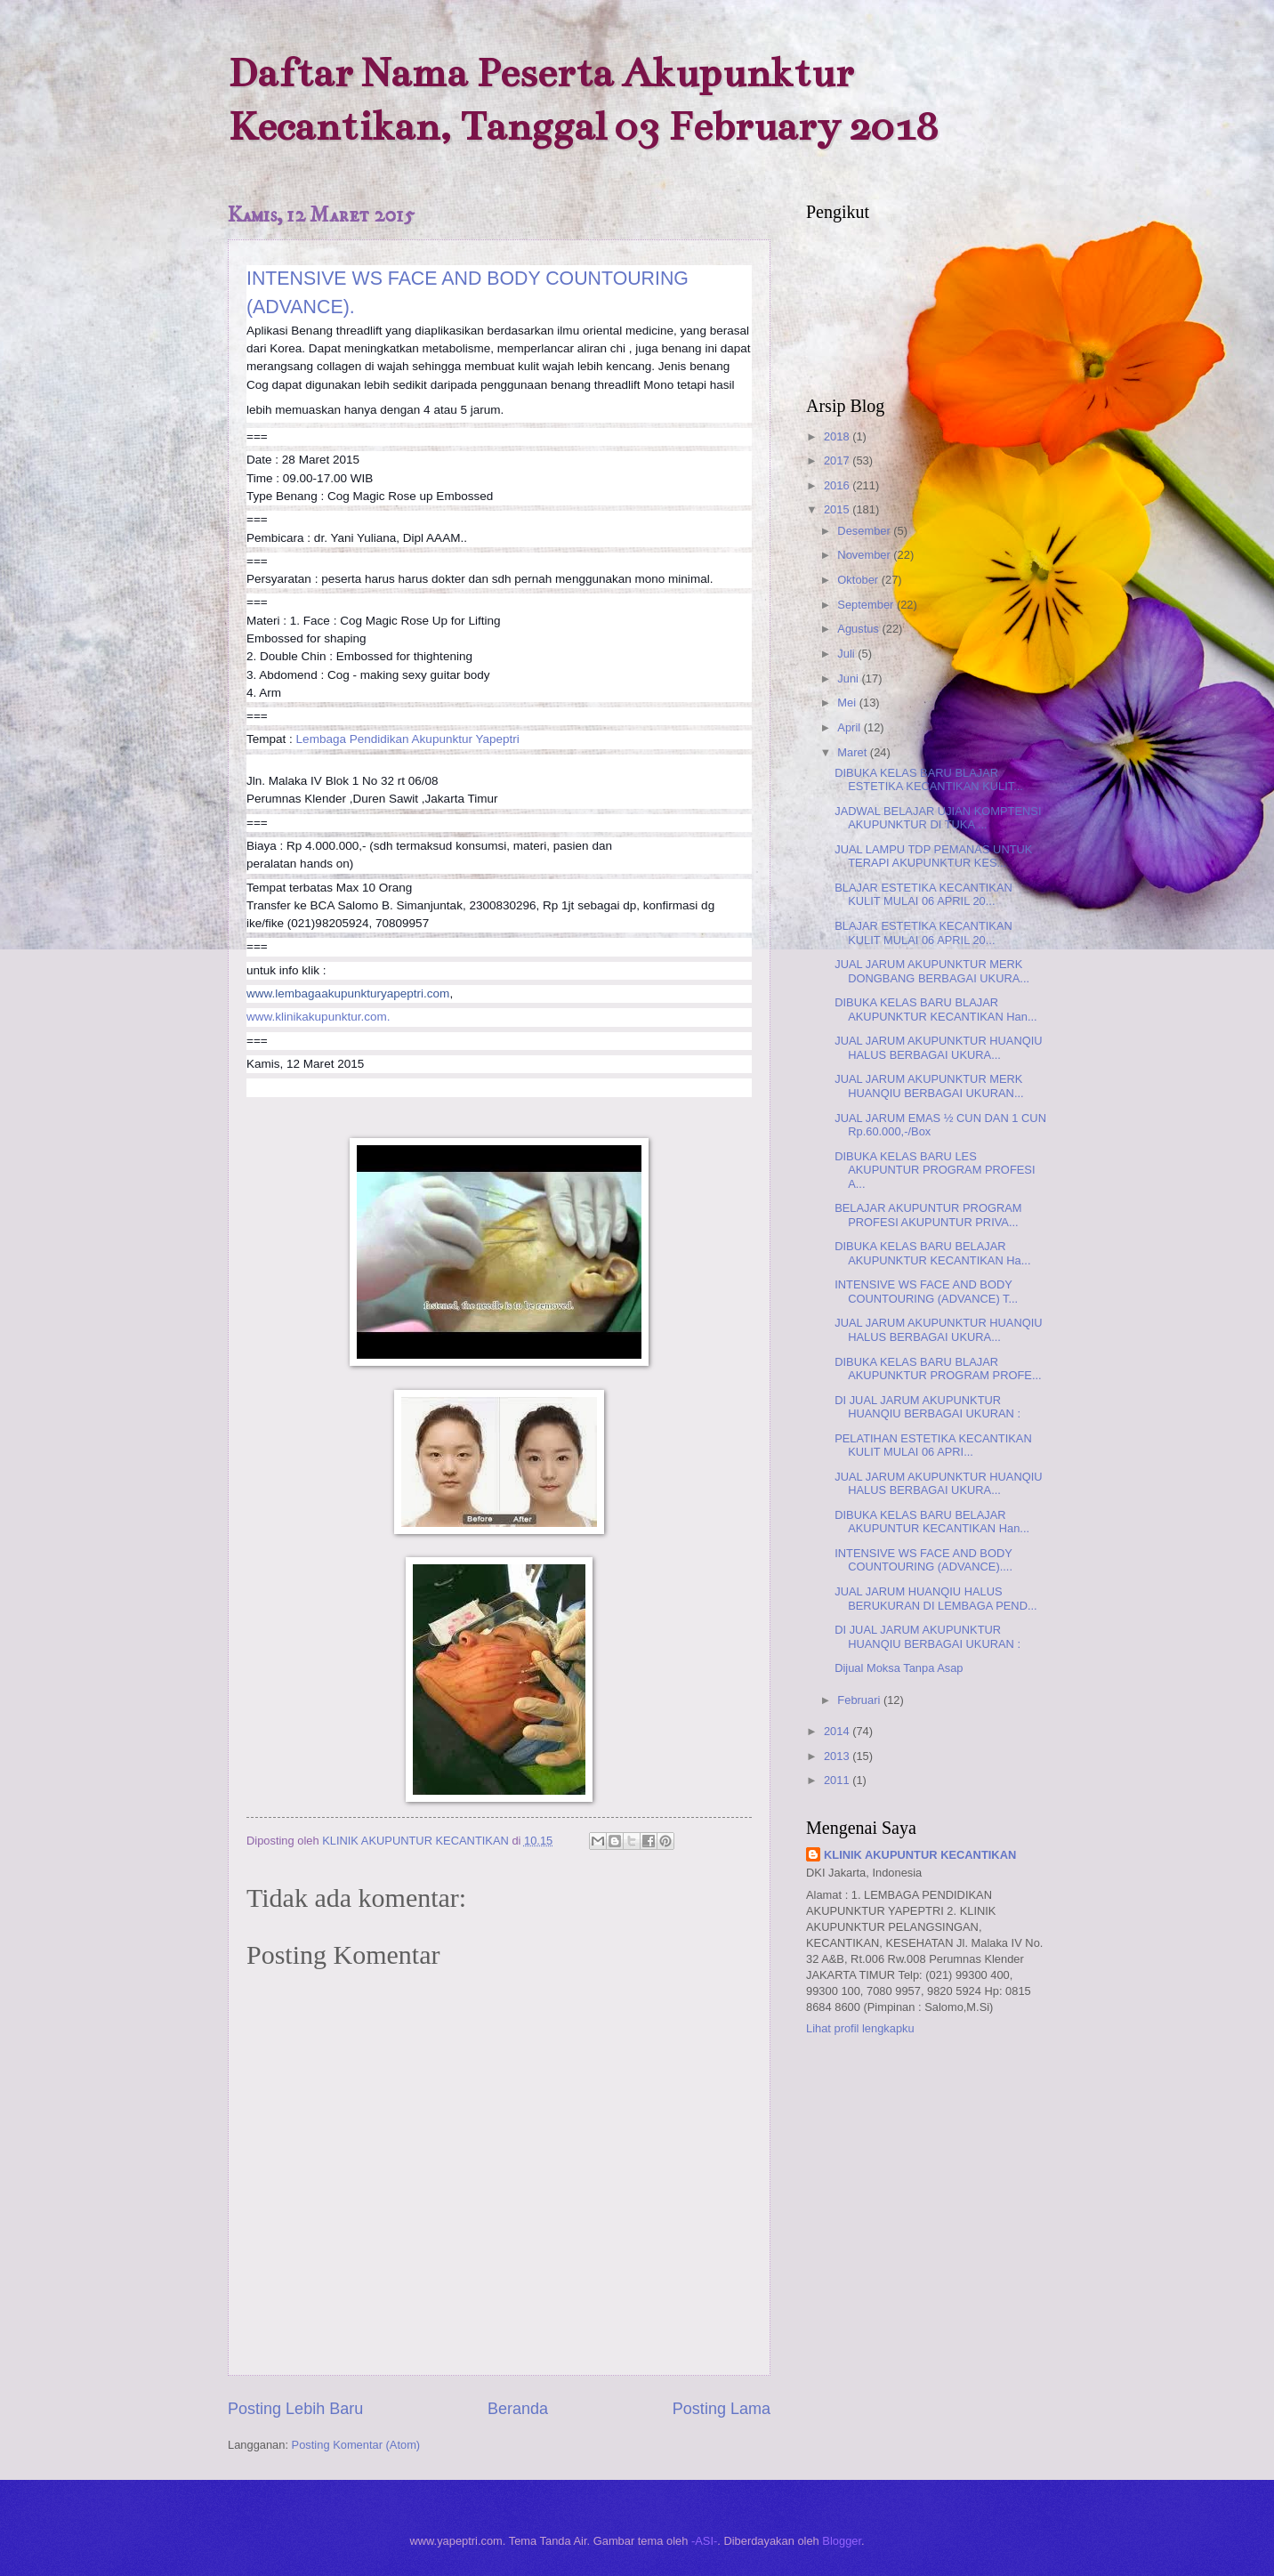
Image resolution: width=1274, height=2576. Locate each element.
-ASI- (704, 2541)
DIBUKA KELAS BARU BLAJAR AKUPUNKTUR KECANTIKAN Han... (935, 1009)
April (850, 727)
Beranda (518, 2409)
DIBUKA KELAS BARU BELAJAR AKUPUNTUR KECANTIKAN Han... (932, 1521)
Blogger (841, 2541)
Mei (848, 702)
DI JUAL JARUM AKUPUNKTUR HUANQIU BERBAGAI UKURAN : (927, 1406)
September (867, 604)
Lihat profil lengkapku (860, 2028)
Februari (860, 1700)
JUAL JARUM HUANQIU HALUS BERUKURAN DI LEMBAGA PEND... (936, 1598)
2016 (838, 485)
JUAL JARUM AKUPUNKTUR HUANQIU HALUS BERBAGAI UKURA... (938, 1047)
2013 (838, 1756)
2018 (838, 436)
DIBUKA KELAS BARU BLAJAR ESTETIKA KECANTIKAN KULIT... (929, 779)
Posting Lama (721, 2409)
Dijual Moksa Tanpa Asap (899, 1668)
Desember (865, 530)
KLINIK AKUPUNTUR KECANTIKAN (920, 1854)
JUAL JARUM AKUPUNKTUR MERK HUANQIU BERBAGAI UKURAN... (929, 1085)
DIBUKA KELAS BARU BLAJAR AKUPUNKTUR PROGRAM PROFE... (938, 1368)
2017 (838, 460)
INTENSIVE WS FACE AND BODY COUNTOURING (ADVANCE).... (923, 1559)
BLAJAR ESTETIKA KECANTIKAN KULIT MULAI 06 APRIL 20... (923, 894)
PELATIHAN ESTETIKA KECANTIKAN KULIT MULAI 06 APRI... (933, 1445)
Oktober (859, 579)
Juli (847, 653)
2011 (838, 1780)
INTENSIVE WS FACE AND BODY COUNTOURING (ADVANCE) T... (926, 1291)
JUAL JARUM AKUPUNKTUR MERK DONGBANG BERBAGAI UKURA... (932, 970)
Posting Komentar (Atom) (356, 2444)
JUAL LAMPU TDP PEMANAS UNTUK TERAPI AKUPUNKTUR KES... (933, 856)
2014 (838, 1731)
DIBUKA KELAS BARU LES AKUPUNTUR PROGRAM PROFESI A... (935, 1170)
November (865, 554)
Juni (849, 678)
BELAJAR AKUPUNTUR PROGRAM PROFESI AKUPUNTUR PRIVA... (928, 1214)
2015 (838, 509)
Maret (853, 752)
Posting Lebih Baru (295, 2409)
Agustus (859, 628)
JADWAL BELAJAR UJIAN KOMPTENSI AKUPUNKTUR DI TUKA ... (938, 817)
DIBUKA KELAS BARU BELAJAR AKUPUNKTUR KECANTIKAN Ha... (932, 1253)
